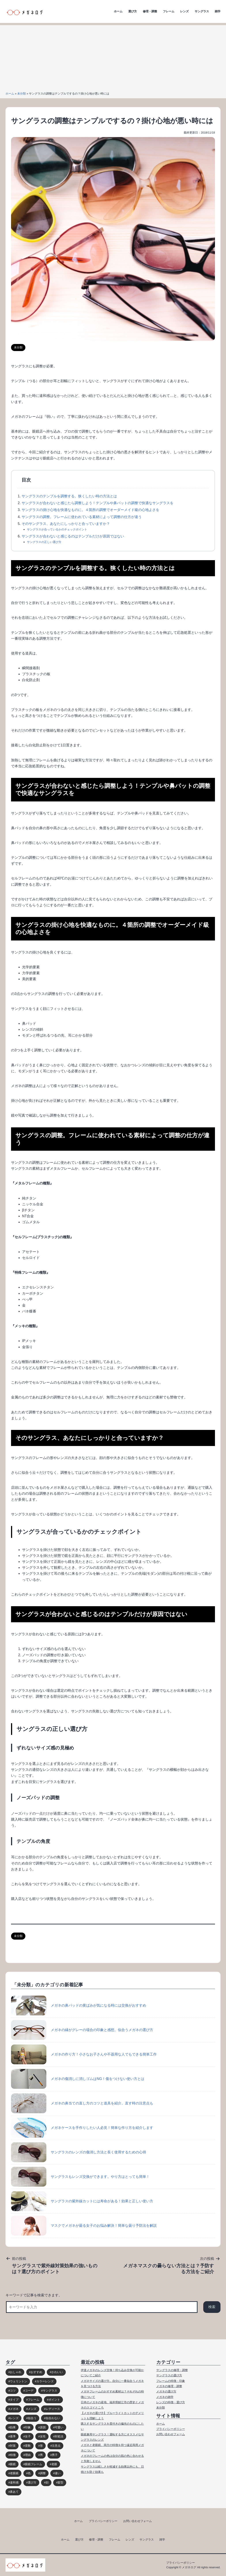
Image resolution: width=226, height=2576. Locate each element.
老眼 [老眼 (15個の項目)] (54, 2464)
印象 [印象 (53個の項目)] (28, 2427)
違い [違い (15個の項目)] (57, 2473)
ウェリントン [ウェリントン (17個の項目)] (18, 2381)
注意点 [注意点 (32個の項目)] (56, 2445)
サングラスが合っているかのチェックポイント (57, 529)
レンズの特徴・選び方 (170, 2402)
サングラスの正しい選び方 (44, 542)
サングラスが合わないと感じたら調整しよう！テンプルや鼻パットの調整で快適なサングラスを (97, 503)
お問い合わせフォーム (170, 2434)
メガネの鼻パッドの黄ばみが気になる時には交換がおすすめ (78, 2005)
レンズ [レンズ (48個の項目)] (14, 2418)
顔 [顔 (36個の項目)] (47, 2482)
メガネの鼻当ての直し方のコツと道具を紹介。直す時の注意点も (82, 2103)
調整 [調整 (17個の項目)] (43, 2473)
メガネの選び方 (166, 2391)
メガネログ (189, 2567)
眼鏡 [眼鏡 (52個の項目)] (13, 2464)
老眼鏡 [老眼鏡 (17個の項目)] (14, 2473)
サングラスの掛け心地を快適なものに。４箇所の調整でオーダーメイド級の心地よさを (90, 510)
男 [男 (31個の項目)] (41, 2455)
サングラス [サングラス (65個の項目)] (50, 2390)
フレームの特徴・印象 (170, 2381)
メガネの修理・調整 (169, 2386)
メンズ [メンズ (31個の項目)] (32, 2409)
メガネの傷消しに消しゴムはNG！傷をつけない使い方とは (77, 2079)
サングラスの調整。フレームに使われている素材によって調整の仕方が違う (82, 517)
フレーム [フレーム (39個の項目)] (33, 2399)
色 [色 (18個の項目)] (29, 2473)
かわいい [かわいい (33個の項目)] (57, 2372)
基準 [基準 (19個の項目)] (13, 2436)
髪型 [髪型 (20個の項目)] (60, 2482)
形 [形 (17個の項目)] (41, 2445)
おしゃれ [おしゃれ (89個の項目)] (15, 2372)
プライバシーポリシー (170, 2429)
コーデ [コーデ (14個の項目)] (29, 2390)
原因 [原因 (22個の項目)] (43, 2427)
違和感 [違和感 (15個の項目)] (14, 2482)
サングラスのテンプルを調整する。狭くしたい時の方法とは (69, 496)
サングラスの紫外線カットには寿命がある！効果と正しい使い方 (82, 2201)
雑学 (217, 11)
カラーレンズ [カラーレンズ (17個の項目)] (45, 2381)
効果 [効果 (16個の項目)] (13, 2427)
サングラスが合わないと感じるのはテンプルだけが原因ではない (73, 536)
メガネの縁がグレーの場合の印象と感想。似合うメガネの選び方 (82, 2030)
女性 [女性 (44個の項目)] (43, 2436)
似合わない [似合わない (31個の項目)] (53, 2418)
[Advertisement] (113, 56)
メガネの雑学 (164, 2397)
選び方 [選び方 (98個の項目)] (32, 2482)
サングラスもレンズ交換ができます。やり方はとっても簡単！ (80, 2177)
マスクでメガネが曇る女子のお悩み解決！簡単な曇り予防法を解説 (84, 2226)
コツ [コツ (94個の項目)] (13, 2390)
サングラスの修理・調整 (172, 2370)
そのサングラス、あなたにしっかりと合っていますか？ (66, 524)
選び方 (132, 11)
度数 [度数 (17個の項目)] (28, 2445)
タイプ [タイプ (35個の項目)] (14, 2399)
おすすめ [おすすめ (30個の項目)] (36, 2372)
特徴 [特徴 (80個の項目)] (13, 2455)
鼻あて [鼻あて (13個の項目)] (14, 2491)
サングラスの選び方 (169, 2375)
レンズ (184, 11)
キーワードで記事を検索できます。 (34, 2295)
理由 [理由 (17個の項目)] (28, 2455)
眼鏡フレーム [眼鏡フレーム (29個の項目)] (33, 2464)
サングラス (202, 11)
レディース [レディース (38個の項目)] (53, 2409)
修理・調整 (150, 11)
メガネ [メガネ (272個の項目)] (14, 2409)
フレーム (168, 11)
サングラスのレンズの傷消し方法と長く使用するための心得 (78, 2152)
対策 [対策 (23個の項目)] (13, 2445)
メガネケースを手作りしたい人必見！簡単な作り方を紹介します (82, 2128)
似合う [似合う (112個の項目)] (32, 2418)
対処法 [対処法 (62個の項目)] (59, 2436)
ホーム (118, 11)
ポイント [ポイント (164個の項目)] (54, 2399)
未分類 (21, 93)
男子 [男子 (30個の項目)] (55, 2455)
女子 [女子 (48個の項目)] (28, 2436)
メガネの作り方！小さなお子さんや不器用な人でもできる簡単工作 (84, 2054)
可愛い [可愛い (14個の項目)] (59, 2427)
